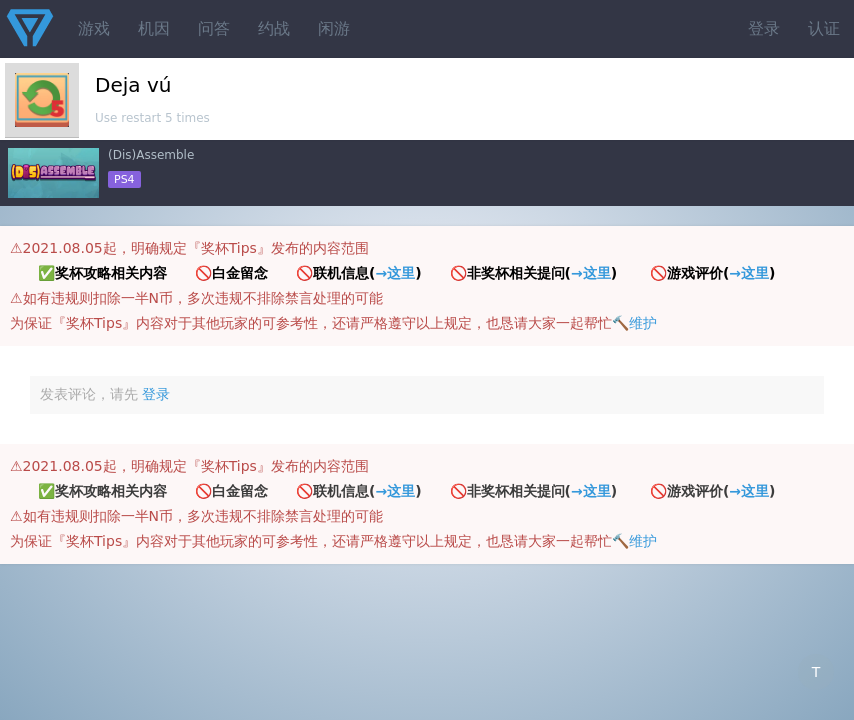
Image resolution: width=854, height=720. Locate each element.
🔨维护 (634, 323)
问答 (214, 28)
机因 (154, 28)
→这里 (395, 273)
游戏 (94, 28)
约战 (274, 28)
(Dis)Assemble (151, 155)
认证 (824, 28)
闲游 (334, 28)
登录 (764, 28)
